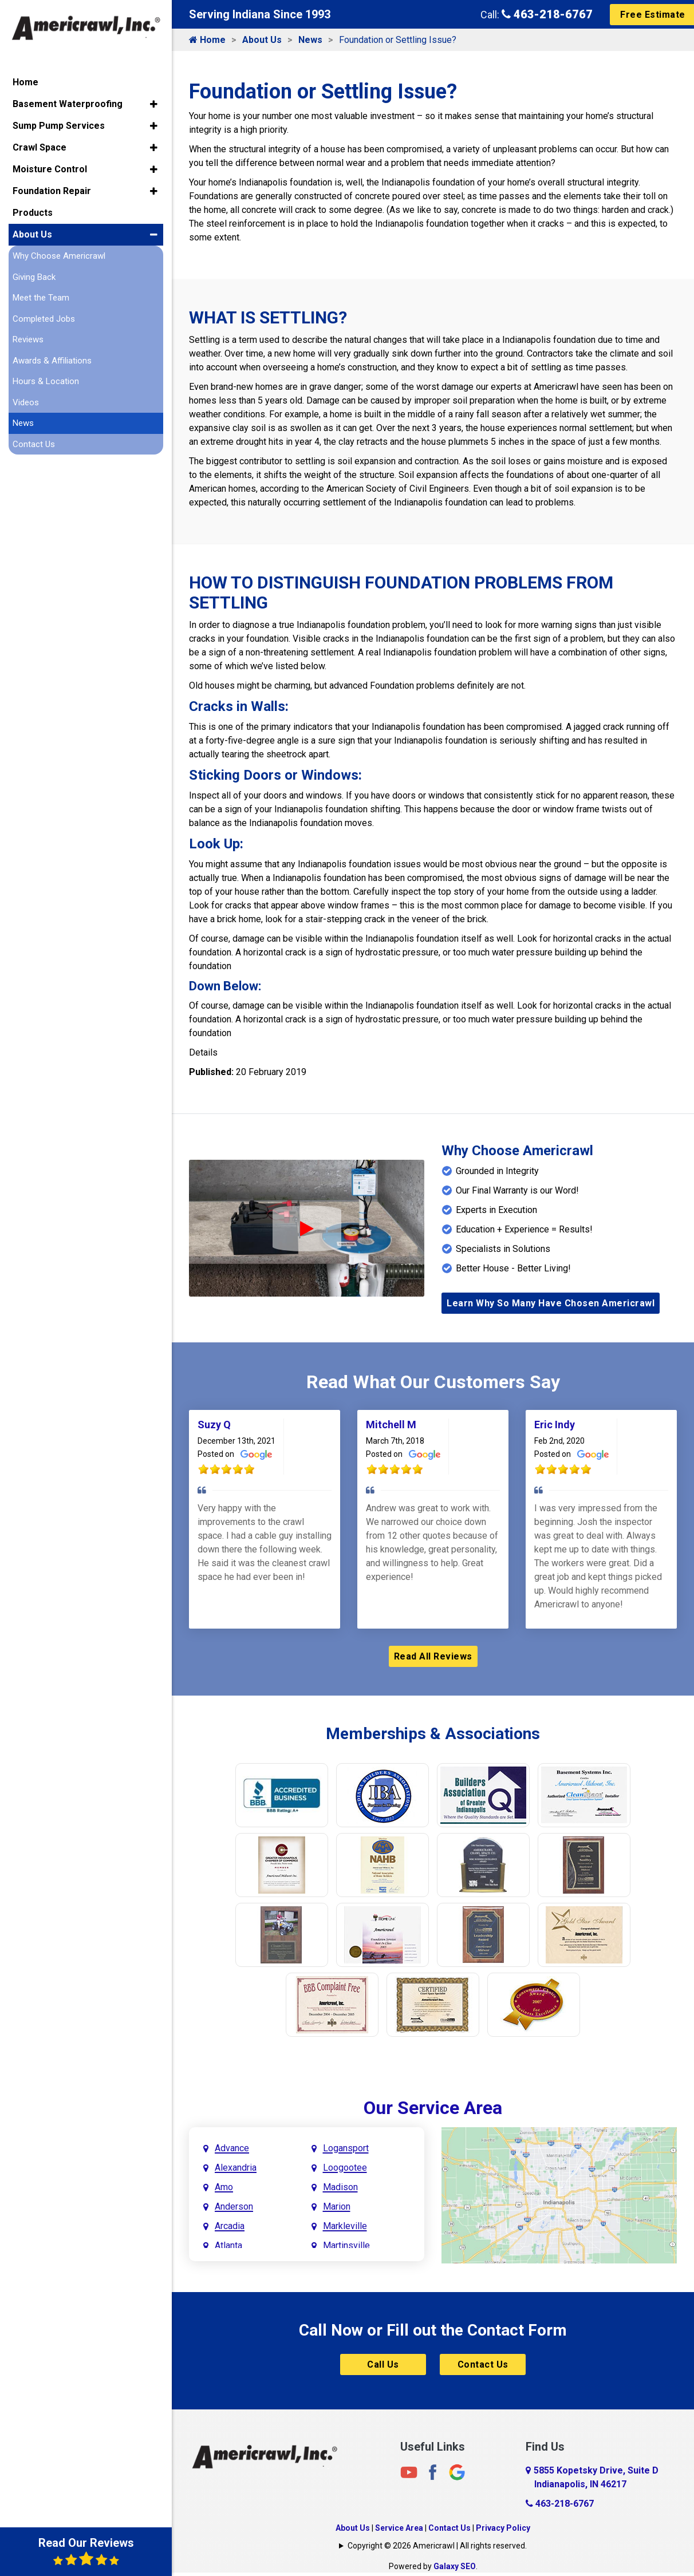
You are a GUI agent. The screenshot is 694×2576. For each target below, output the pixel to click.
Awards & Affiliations (52, 360)
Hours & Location (46, 381)
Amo (224, 2187)
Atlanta (228, 2245)
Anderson (234, 2206)
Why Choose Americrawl (59, 256)
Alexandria (236, 2167)
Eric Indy (554, 1425)
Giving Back (34, 277)
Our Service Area (433, 2108)
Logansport (346, 2148)
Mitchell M (391, 1425)
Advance (232, 2148)
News (310, 39)
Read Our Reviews (86, 2551)
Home (207, 39)
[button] (153, 104)
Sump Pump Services (59, 125)
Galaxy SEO (454, 2566)
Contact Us (483, 2364)
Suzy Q (214, 1425)
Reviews (28, 339)
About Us (262, 39)
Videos (26, 402)
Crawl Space (39, 147)
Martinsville (346, 2245)
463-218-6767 (547, 14)
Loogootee (345, 2167)
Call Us (383, 2364)
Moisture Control (50, 169)
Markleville (345, 2226)
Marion (336, 2206)
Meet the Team (41, 298)
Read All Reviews (433, 1656)
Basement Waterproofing (68, 103)
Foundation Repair (52, 190)
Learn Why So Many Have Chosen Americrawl (550, 1303)
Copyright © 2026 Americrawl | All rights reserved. (437, 2545)
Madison (340, 2187)
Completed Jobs (44, 319)
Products (33, 212)
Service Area (399, 2527)
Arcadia (230, 2226)
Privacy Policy (503, 2527)
